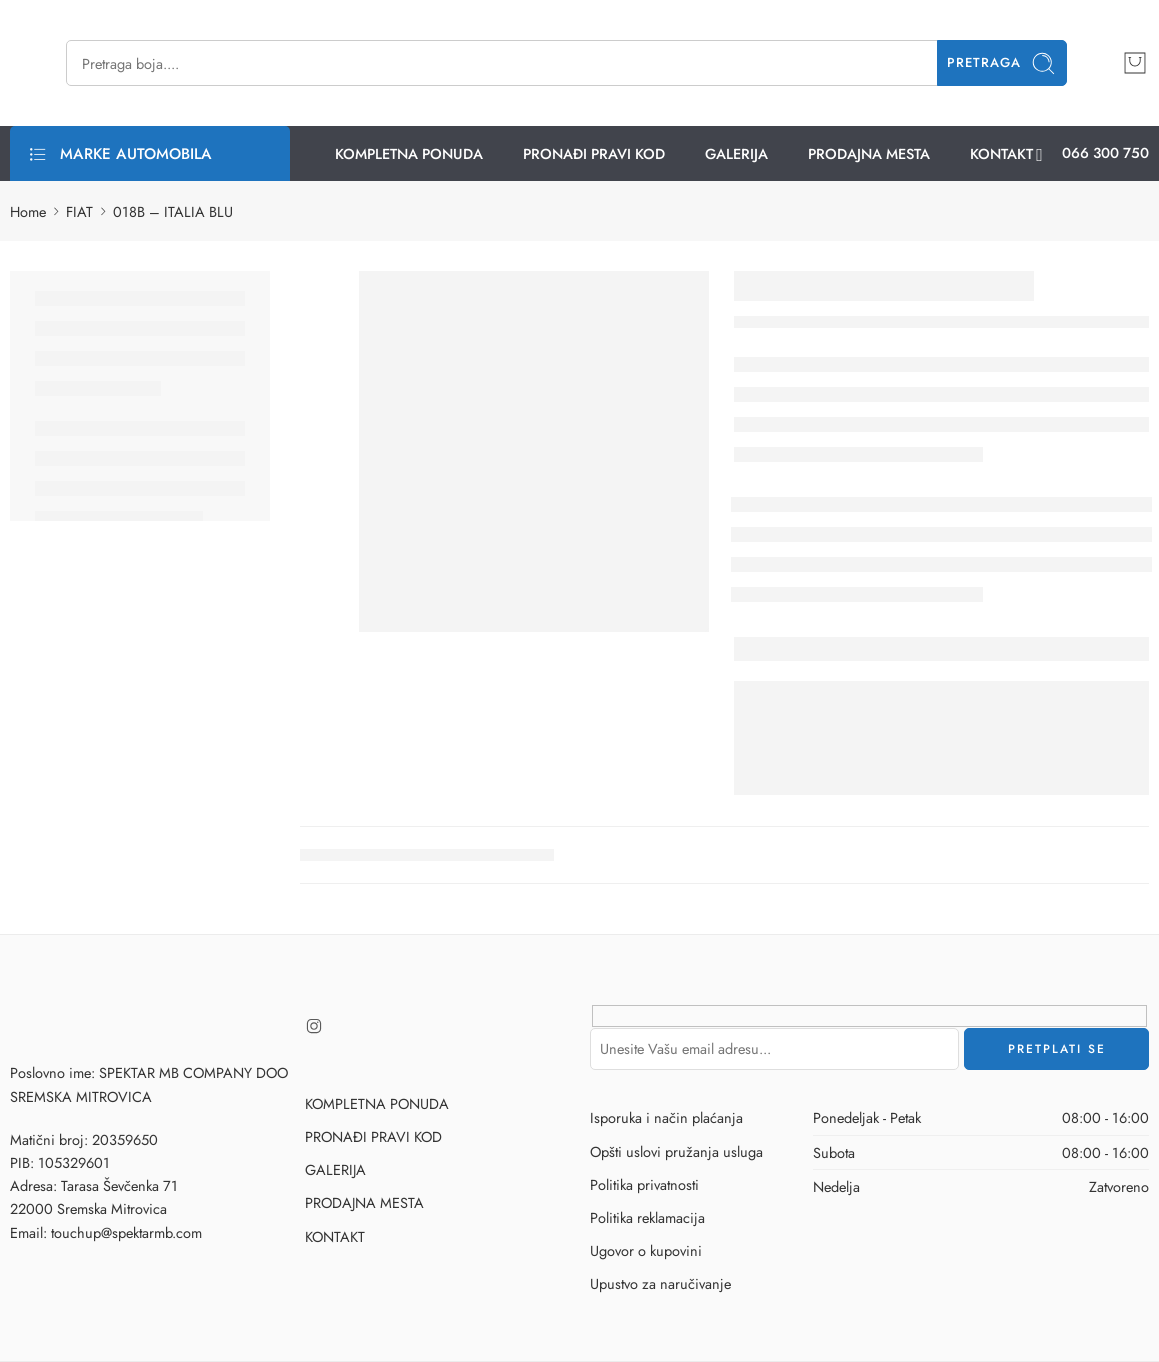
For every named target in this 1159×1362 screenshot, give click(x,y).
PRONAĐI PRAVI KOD (594, 153)
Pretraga (1001, 63)
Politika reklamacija (647, 1217)
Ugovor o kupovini (646, 1250)
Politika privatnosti (644, 1184)
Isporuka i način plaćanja (666, 1117)
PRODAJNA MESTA (869, 153)
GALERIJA (736, 153)
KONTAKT (1001, 153)
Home (28, 211)
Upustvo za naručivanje (660, 1283)
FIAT (79, 211)
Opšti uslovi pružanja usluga (676, 1151)
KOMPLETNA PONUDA (409, 153)
